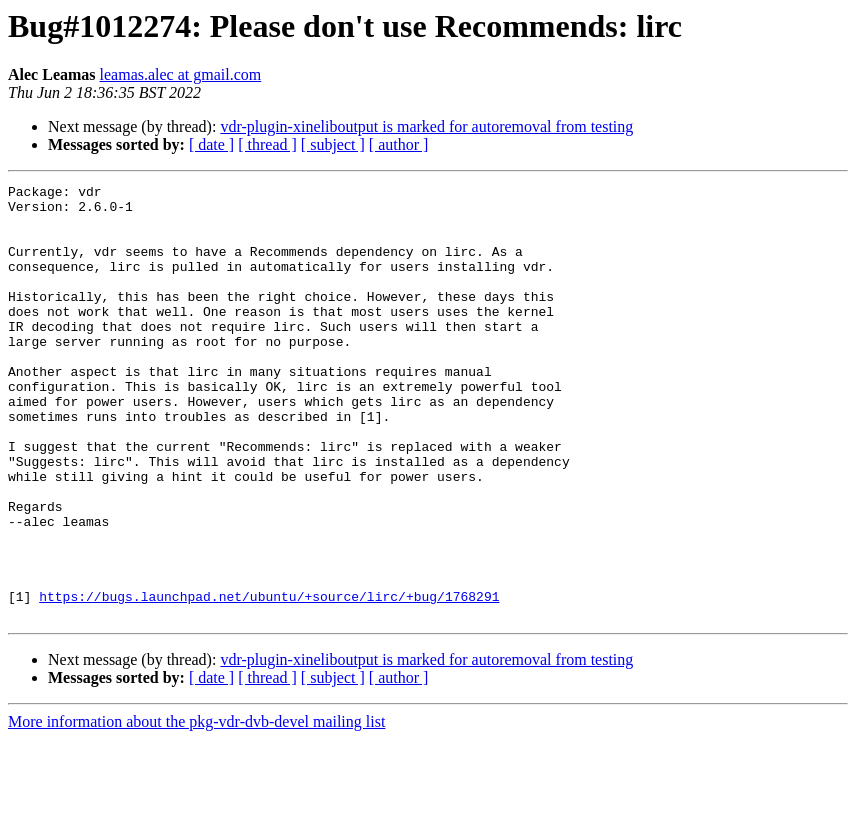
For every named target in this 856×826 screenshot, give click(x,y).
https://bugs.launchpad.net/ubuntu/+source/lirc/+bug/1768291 (269, 680)
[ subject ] (333, 144)
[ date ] (211, 144)
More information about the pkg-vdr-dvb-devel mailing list (196, 808)
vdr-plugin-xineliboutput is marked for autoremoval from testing (426, 126)
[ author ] (399, 144)
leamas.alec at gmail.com (181, 74)
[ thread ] (267, 144)
